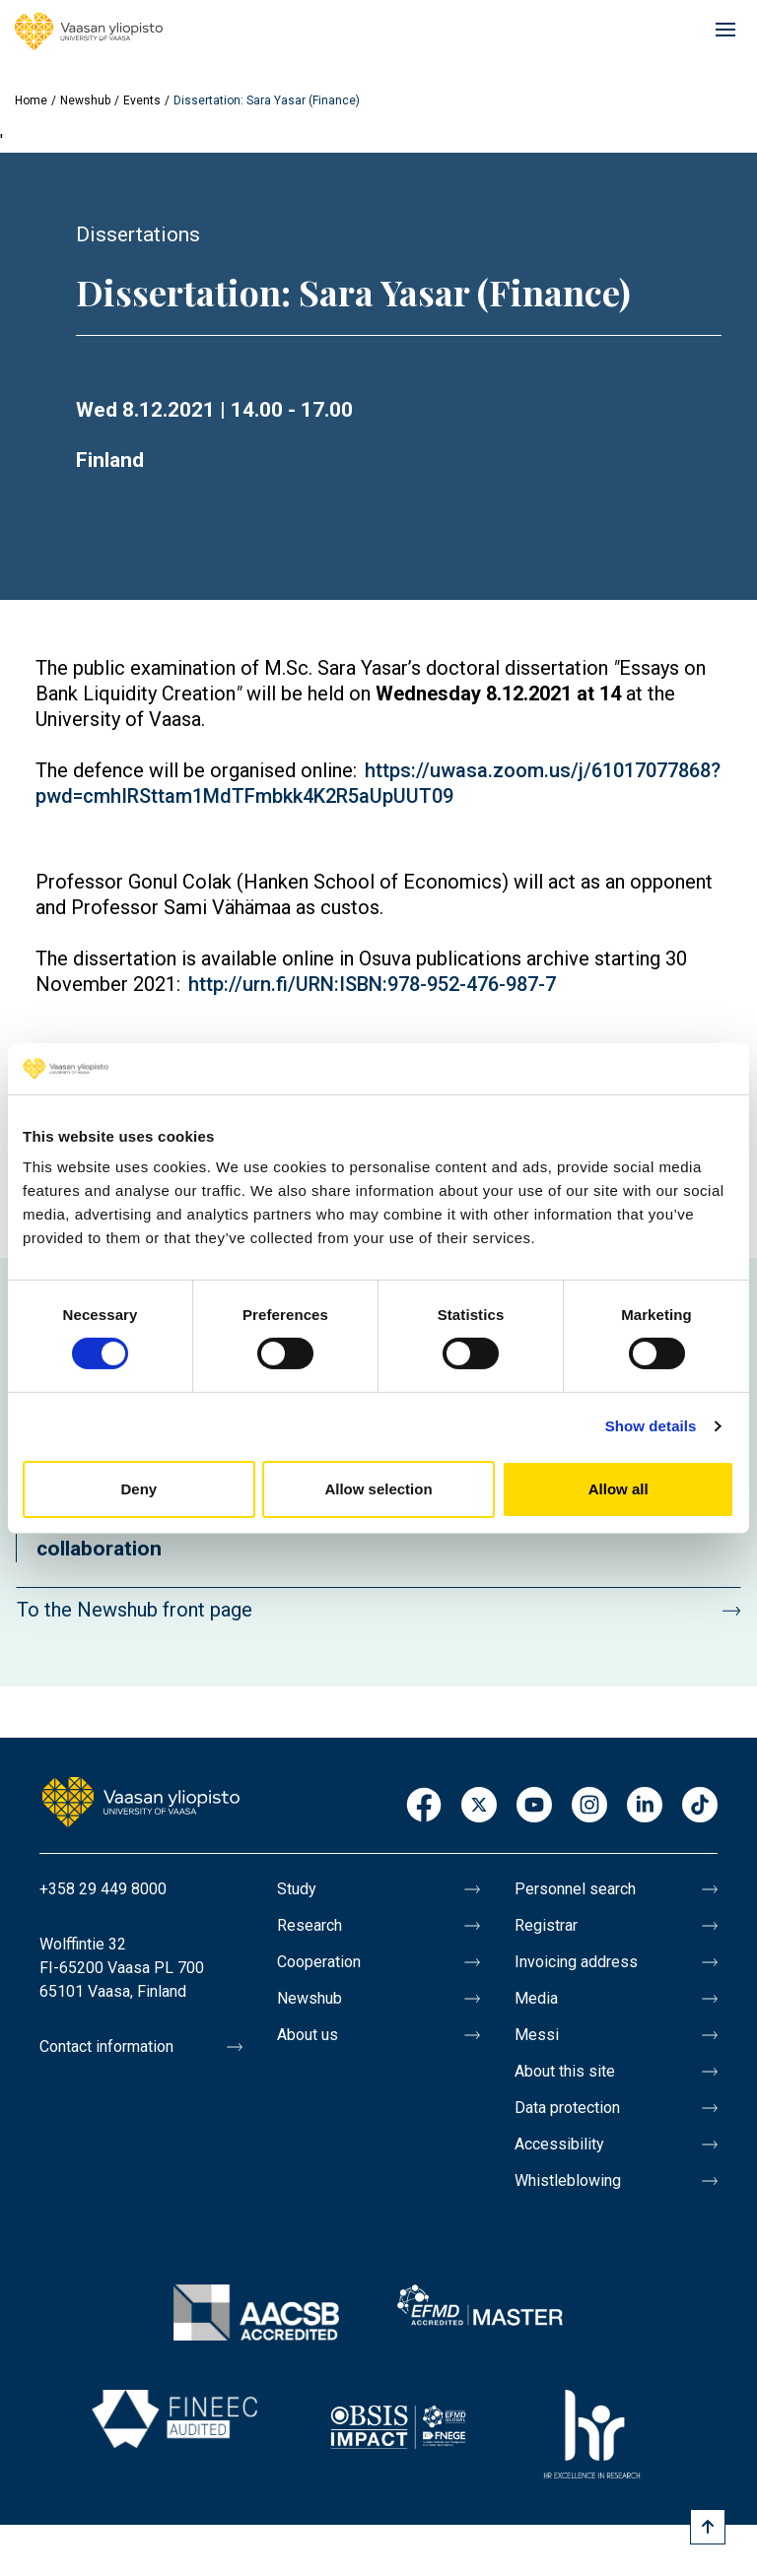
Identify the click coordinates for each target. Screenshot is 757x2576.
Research (309, 1925)
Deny (138, 1489)
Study (296, 1889)
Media (536, 1998)
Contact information (106, 2046)
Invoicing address (576, 1961)
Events (142, 100)
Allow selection (378, 1489)
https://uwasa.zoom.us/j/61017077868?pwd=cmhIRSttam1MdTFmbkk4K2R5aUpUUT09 (378, 783)
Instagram (589, 1806)
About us (307, 2034)
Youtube (534, 1806)
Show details (651, 1426)
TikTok (700, 1806)
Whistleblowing (568, 2180)
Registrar (546, 1925)
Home (31, 100)
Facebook (424, 1806)
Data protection (567, 2107)
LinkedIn (644, 1806)
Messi (537, 2034)
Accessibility (559, 2144)
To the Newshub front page (134, 1609)
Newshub (85, 100)
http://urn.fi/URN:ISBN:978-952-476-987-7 (372, 984)
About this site (565, 2071)
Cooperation (319, 1961)
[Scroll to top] (707, 2526)
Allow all (618, 1489)
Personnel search (575, 1889)
